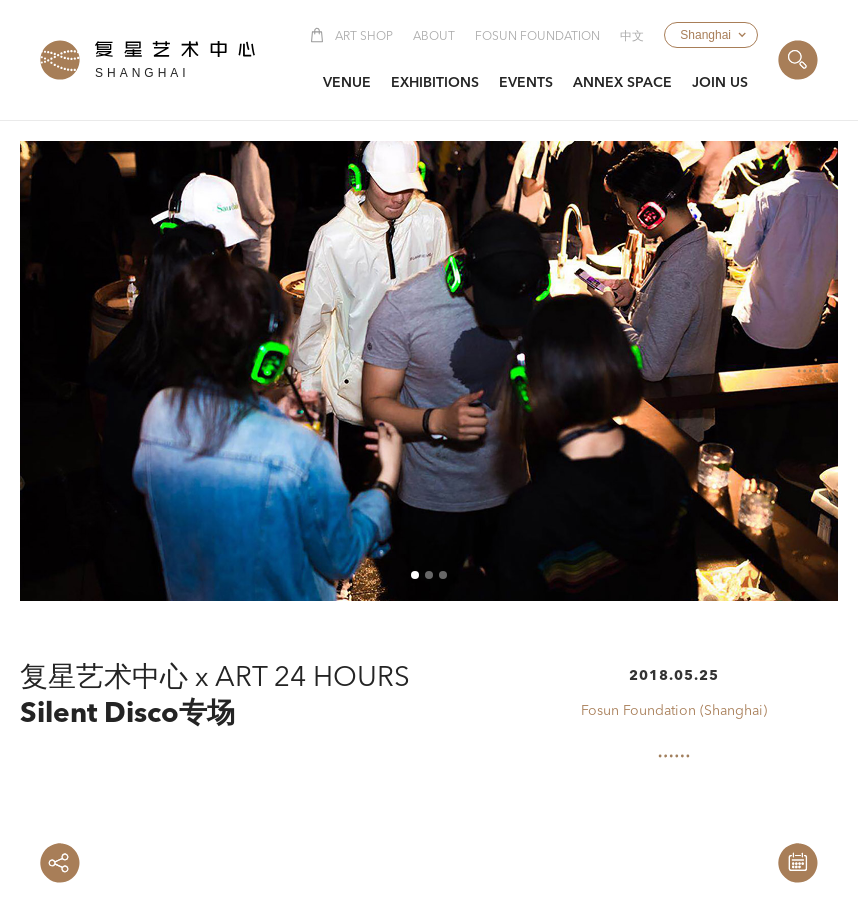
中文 (632, 37)
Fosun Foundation (537, 37)
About (434, 37)
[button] (711, 35)
